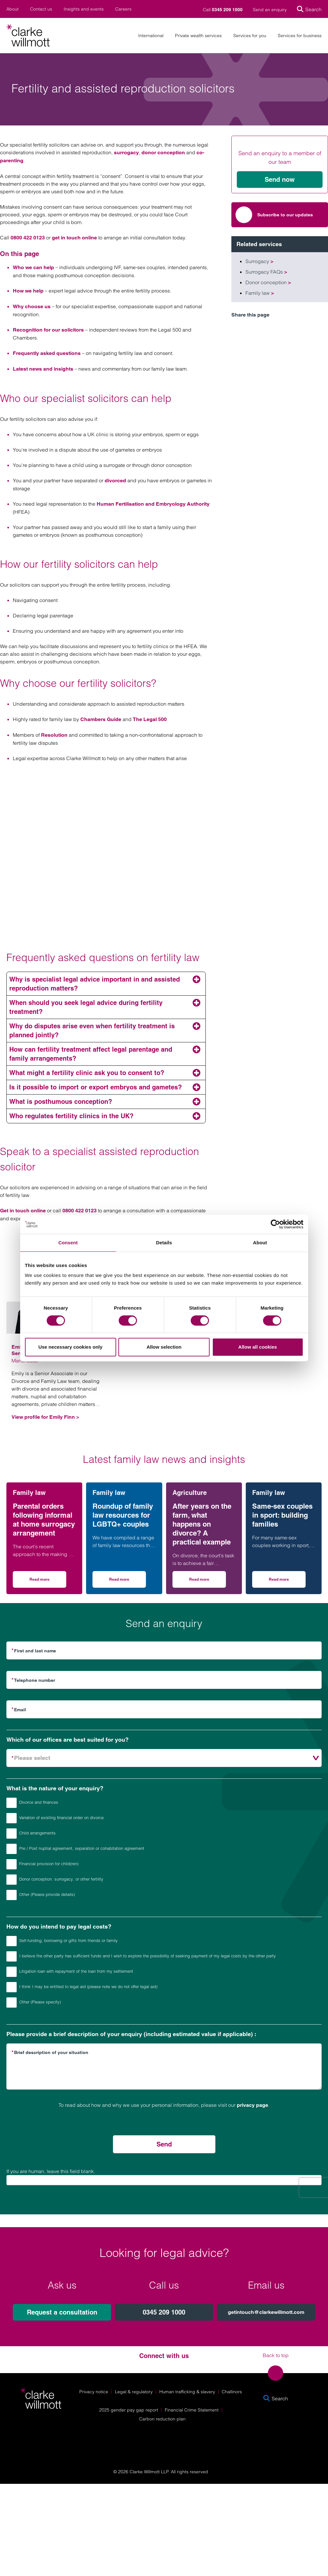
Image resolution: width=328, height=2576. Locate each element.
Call (223, 9)
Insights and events (84, 9)
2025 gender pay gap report (128, 2410)
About (12, 9)
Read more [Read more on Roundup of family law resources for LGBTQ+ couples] (127, 1581)
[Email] (164, 1709)
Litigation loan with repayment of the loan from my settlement (69, 1972)
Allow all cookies (257, 1347)
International (151, 36)
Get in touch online (23, 1211)
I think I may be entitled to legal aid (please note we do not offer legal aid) (81, 1987)
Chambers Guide (100, 719)
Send (164, 2144)
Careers (123, 9)
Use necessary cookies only (70, 1347)
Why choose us (32, 306)
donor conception (163, 152)
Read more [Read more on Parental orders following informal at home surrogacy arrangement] (47, 1581)
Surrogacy (259, 261)
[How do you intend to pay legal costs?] (11, 1941)
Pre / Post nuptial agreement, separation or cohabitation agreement (75, 1849)
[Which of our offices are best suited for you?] (164, 1758)
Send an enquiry (270, 9)
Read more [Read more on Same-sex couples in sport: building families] (287, 1581)
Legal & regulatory (134, 2392)
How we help (28, 291)
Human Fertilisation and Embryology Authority (153, 504)
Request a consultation (62, 2312)
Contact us (41, 9)
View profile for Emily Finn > (45, 1417)
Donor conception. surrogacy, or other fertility (54, 1879)
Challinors (232, 2392)
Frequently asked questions (47, 353)
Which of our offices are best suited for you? (67, 1739)
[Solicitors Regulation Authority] (279, 2440)
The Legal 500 (150, 719)
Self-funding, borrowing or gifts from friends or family (62, 1941)
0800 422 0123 (28, 238)
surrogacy (126, 152)
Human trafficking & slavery (187, 2392)
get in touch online (74, 238)
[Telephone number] (164, 1680)
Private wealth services (198, 36)
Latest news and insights (43, 369)
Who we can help (33, 267)
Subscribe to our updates (274, 214)
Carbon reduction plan (162, 2419)
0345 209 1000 (164, 2312)
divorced (115, 480)
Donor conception (268, 282)
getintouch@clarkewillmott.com (266, 2312)
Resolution (54, 735)
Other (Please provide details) (40, 1895)
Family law (259, 293)
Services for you (249, 36)
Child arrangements (31, 1833)
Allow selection (164, 1347)
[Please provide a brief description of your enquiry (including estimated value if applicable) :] (164, 2066)
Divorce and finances (32, 1803)
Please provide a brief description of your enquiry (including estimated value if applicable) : (131, 2034)
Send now (280, 179)
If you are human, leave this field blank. (50, 2171)
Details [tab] (164, 1242)
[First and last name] (164, 1650)
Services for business (300, 36)
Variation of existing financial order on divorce (55, 1818)
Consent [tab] (68, 1242)
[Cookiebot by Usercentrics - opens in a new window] (275, 1224)
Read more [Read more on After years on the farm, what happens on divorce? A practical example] (207, 1581)
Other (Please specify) (33, 2002)
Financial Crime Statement (192, 2410)
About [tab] (260, 1242)
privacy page (252, 2105)
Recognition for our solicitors (48, 330)
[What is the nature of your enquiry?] (11, 1803)
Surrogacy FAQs (266, 272)
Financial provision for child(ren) (42, 1864)
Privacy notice (93, 2392)
